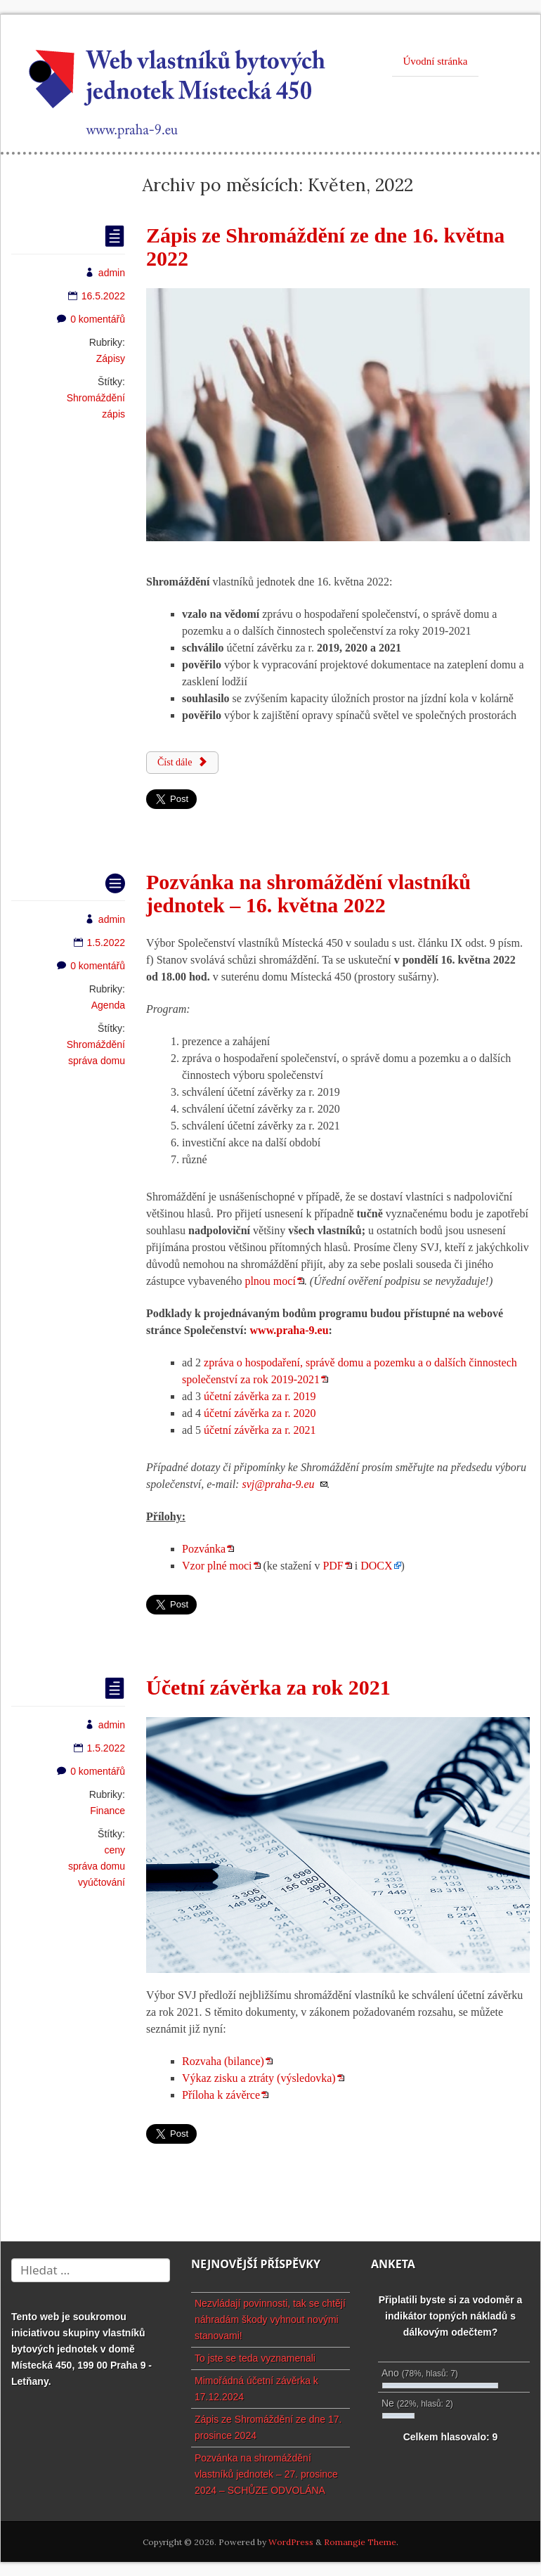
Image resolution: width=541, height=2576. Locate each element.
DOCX (376, 1566)
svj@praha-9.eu (278, 1484)
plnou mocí (270, 1281)
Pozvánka (204, 1549)
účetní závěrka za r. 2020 (259, 1413)
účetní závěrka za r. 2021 (259, 1430)
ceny (114, 1850)
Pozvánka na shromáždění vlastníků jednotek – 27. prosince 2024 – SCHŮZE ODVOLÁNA (266, 2474)
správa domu (96, 1060)
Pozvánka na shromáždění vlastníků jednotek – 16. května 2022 (308, 893)
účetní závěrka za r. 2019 (259, 1396)
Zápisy (110, 358)
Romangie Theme (360, 2542)
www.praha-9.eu (289, 1330)
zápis (113, 414)
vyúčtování (101, 1882)
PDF (332, 1566)
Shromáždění (96, 397)
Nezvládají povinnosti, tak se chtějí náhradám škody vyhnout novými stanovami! (270, 2319)
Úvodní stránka (435, 61)
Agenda (108, 1005)
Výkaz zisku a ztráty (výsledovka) (259, 2078)
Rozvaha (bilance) (223, 2061)
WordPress (290, 2542)
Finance (107, 1810)
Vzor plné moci (217, 1566)
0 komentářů (91, 319)
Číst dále (182, 762)
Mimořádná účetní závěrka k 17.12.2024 (256, 2388)
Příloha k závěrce (221, 2095)
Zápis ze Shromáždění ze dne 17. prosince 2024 (268, 2427)
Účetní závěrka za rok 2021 (268, 1687)
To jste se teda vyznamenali (255, 2358)
